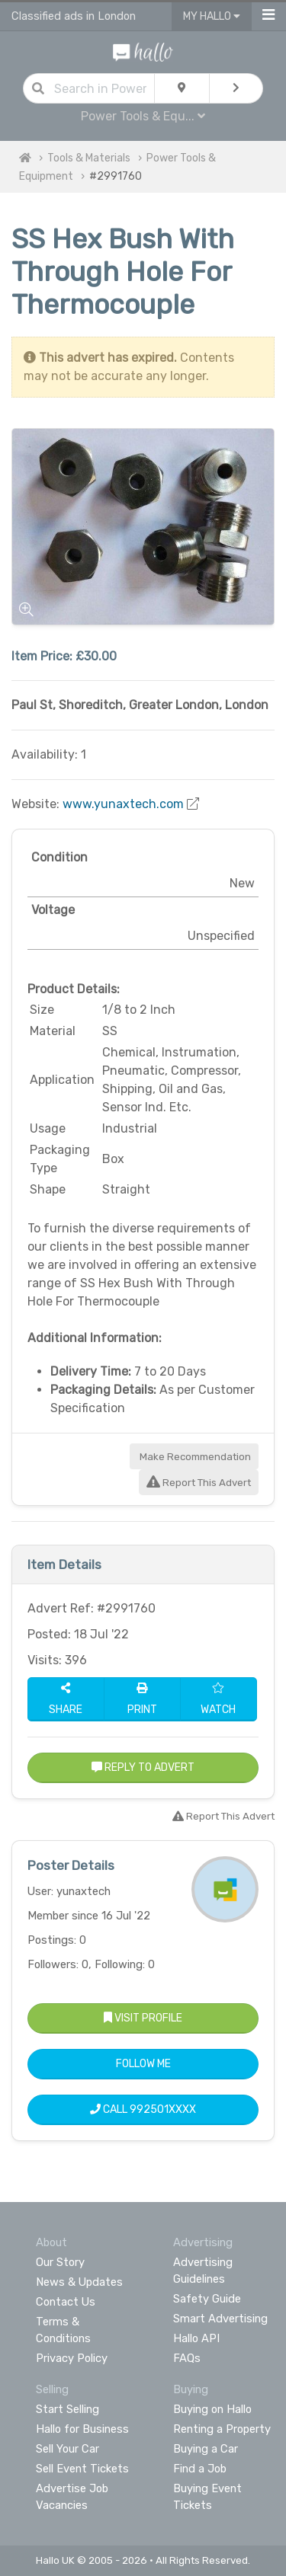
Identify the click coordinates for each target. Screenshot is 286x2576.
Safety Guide (207, 2299)
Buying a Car (205, 2449)
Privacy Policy (72, 2358)
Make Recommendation (194, 1456)
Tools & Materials (88, 158)
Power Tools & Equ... (143, 116)
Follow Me (143, 2063)
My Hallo (211, 16)
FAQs (187, 2358)
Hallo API (196, 2338)
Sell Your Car (67, 2449)
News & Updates (79, 2282)
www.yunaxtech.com (123, 804)
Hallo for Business (82, 2429)
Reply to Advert (143, 1767)
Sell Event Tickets (82, 2468)
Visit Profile (143, 2018)
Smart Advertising (220, 2318)
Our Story (60, 2262)
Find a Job (200, 2468)
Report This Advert (198, 1482)
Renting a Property (222, 2429)
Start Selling (67, 2409)
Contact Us (65, 2302)
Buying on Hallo (212, 2409)
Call (143, 2109)
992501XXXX (163, 2109)
